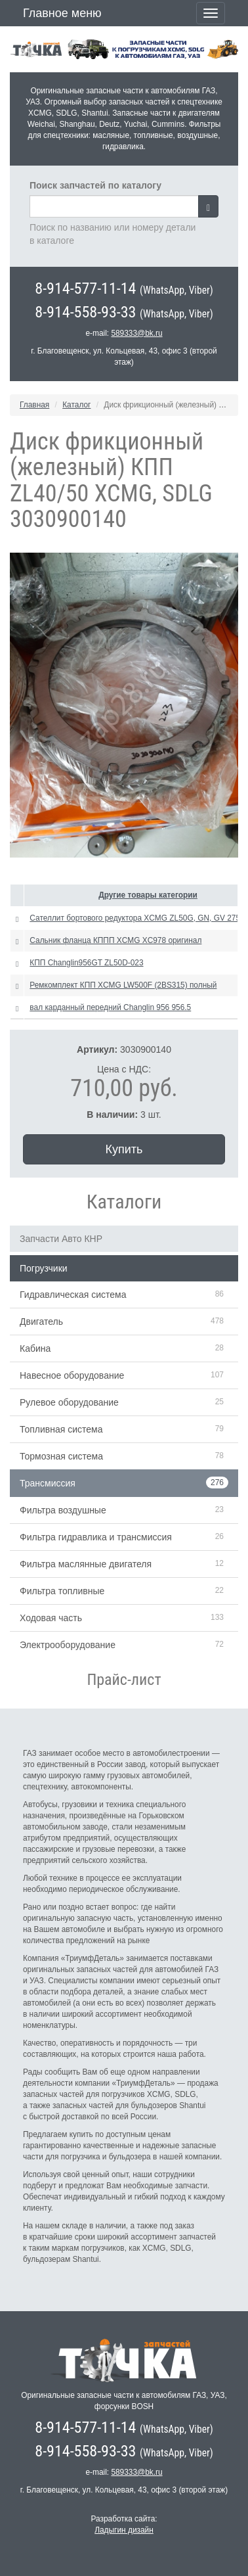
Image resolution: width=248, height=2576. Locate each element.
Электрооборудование (67, 1645)
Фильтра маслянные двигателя (86, 1564)
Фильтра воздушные (63, 1510)
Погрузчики (44, 1268)
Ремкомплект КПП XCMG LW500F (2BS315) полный (123, 985)
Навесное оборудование (72, 1375)
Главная (34, 404)
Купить (124, 1149)
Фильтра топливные (62, 1591)
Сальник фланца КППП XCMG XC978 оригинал (115, 940)
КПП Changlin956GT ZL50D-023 (86, 962)
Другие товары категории (147, 895)
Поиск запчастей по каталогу (95, 185)
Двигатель (41, 1321)
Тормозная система (61, 1456)
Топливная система (61, 1429)
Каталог (76, 404)
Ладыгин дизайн (124, 2530)
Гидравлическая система (73, 1294)
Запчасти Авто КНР (61, 1238)
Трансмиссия (47, 1483)
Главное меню (62, 13)
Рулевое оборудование (69, 1402)
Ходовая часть (51, 1618)
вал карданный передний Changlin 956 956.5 (110, 1007)
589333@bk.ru (136, 333)
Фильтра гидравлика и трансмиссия (96, 1537)
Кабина (35, 1348)
